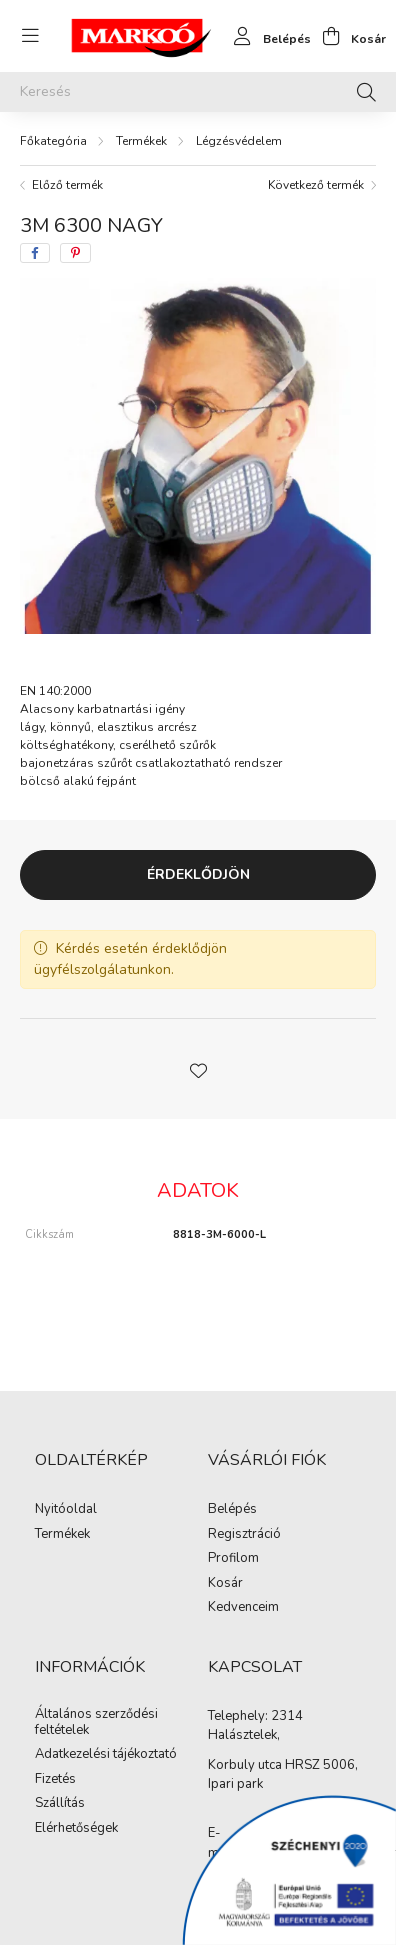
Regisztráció (244, 1535)
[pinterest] (75, 253)
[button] (198, 1069)
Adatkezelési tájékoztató (106, 1755)
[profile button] (267, 36)
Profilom (233, 1559)
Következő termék (316, 185)
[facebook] (35, 253)
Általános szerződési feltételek (96, 1722)
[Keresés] (198, 92)
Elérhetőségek (76, 1829)
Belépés (232, 1510)
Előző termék (67, 185)
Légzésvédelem (239, 141)
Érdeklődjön (198, 874)
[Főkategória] (53, 141)
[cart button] (348, 36)
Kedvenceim (243, 1608)
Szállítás (60, 1804)
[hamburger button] (30, 36)
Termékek (141, 141)
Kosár (225, 1584)
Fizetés (55, 1780)
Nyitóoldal (66, 1510)
